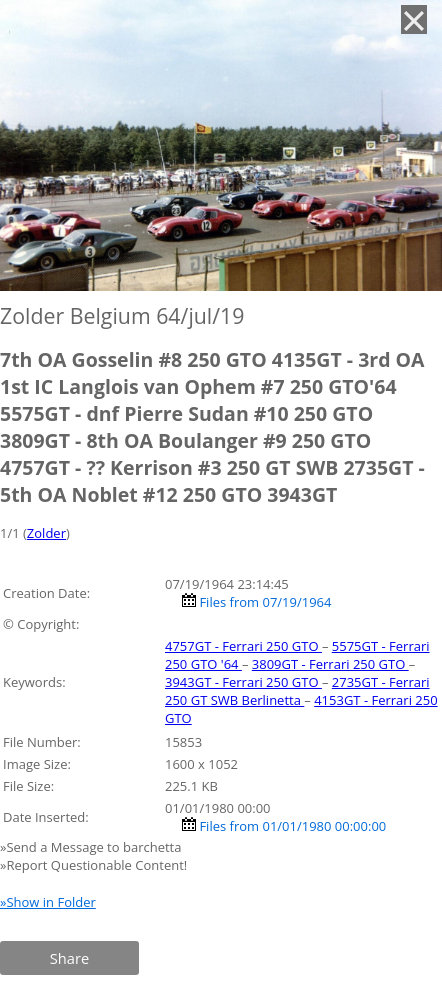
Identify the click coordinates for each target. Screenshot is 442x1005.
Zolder (46, 533)
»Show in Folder (48, 902)
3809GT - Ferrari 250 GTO (330, 664)
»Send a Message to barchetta (92, 847)
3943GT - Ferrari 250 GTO (243, 682)
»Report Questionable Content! (93, 865)
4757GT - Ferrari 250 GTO (243, 646)
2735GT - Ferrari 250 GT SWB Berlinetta (297, 691)
